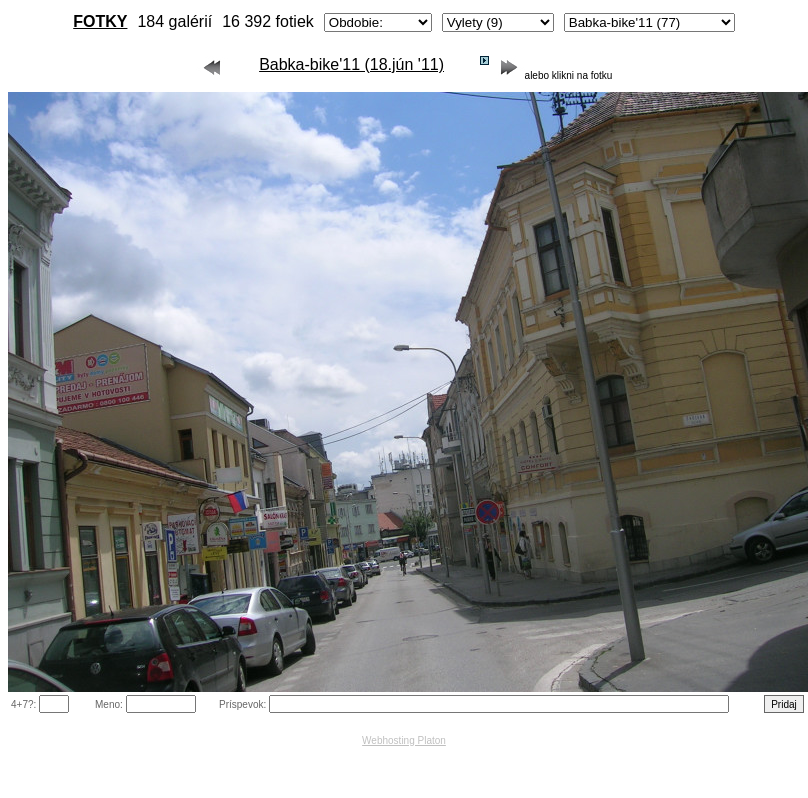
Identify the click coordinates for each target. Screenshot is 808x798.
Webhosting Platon (404, 740)
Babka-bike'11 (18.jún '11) (351, 64)
